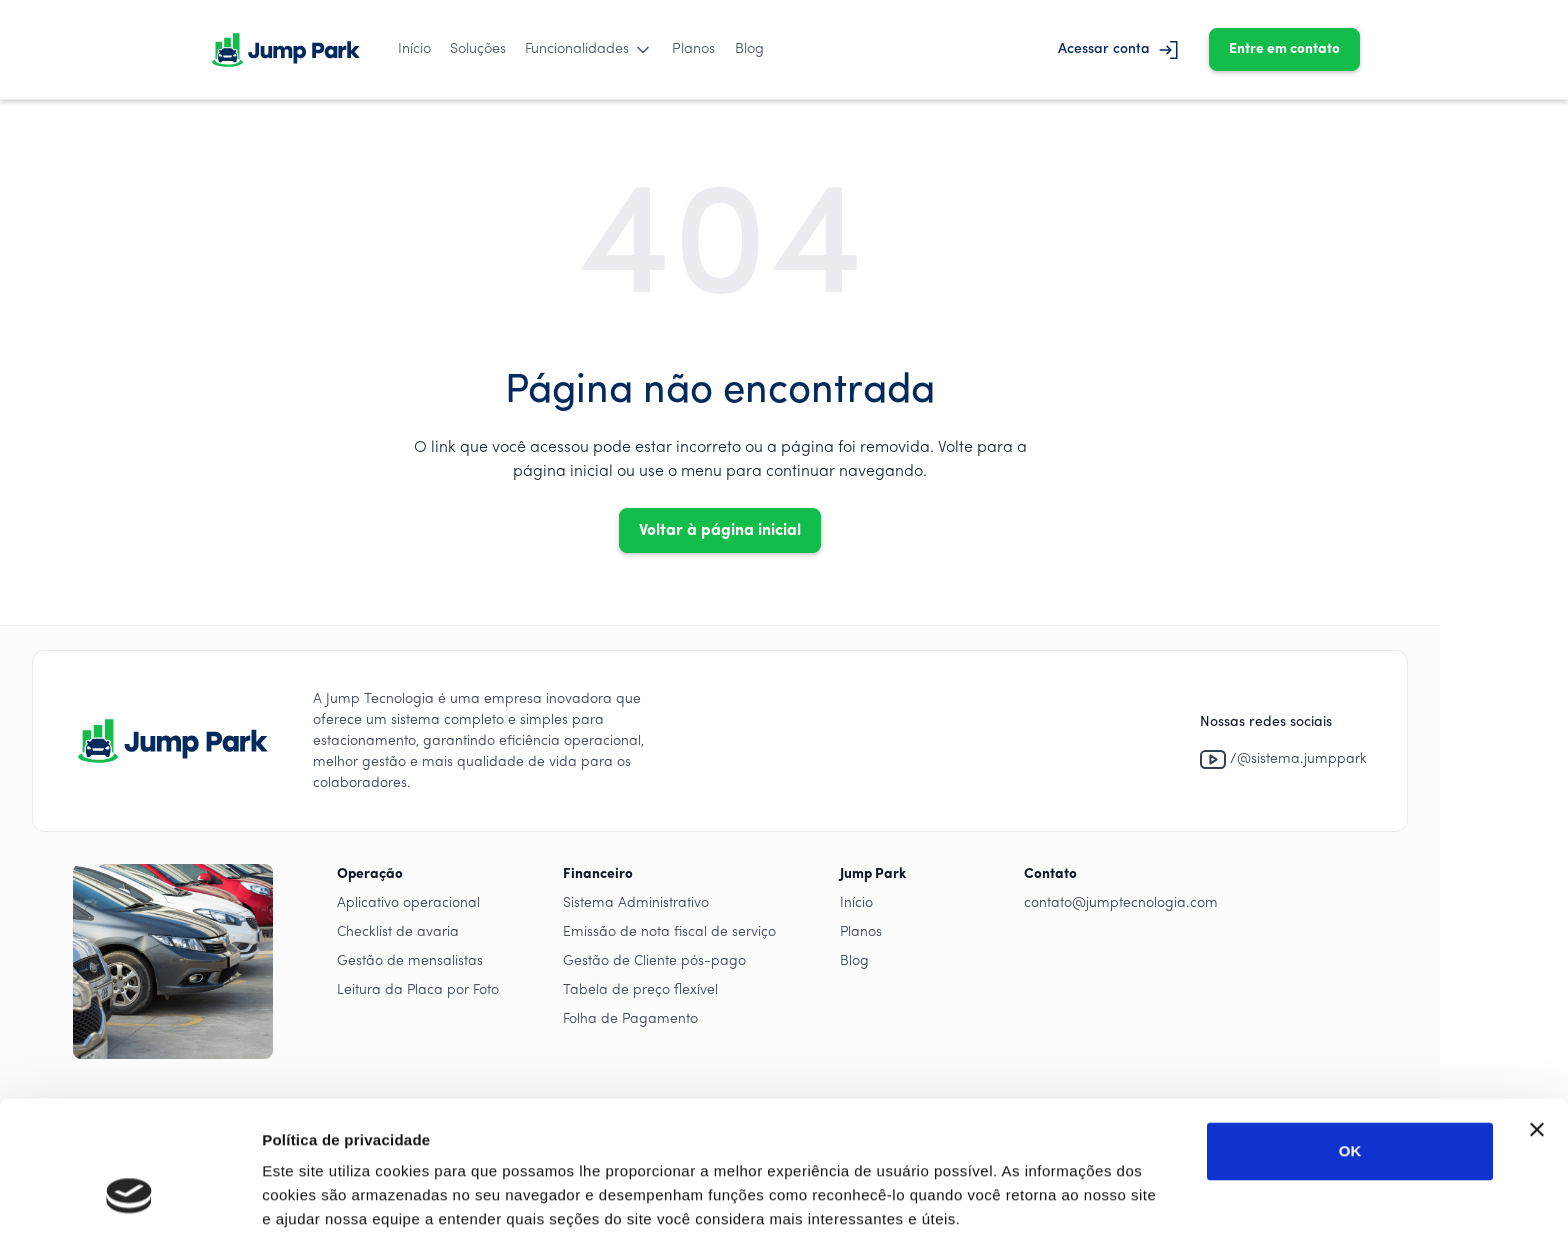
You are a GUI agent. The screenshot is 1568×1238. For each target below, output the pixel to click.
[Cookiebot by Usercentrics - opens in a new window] (129, 1199)
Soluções (478, 49)
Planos (693, 49)
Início (414, 49)
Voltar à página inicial (720, 531)
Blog (749, 49)
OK (1350, 1035)
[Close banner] (1537, 1014)
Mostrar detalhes (323, 1198)
